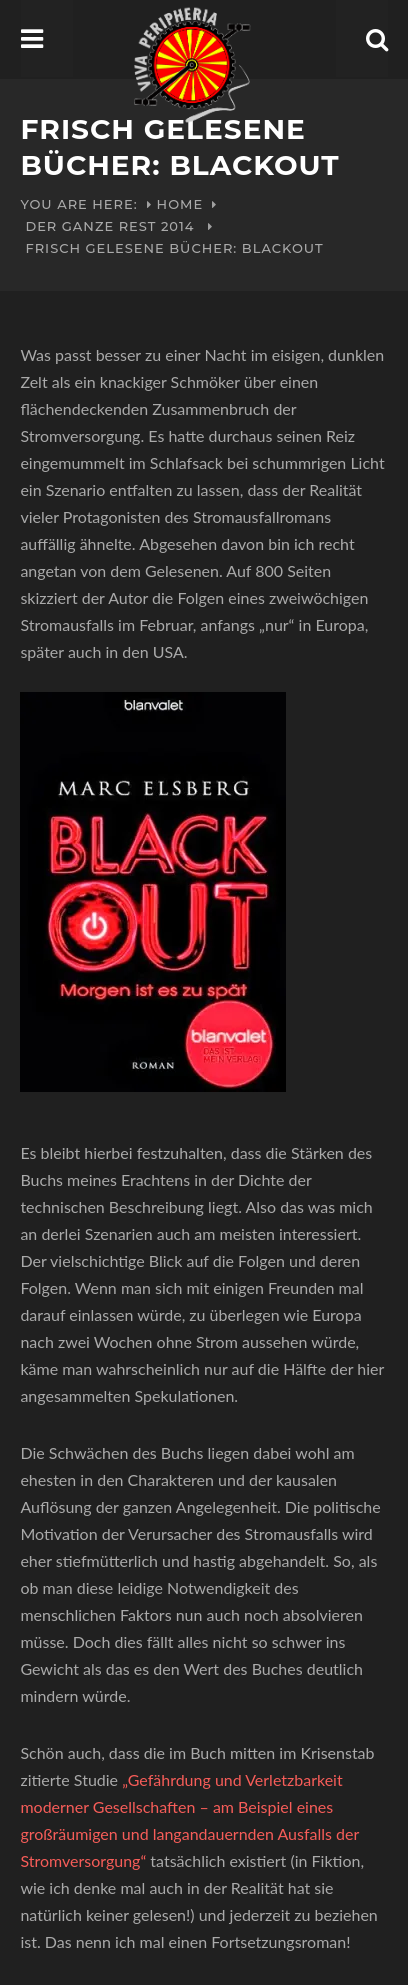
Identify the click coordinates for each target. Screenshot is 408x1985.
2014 (178, 226)
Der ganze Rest (90, 226)
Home (180, 204)
